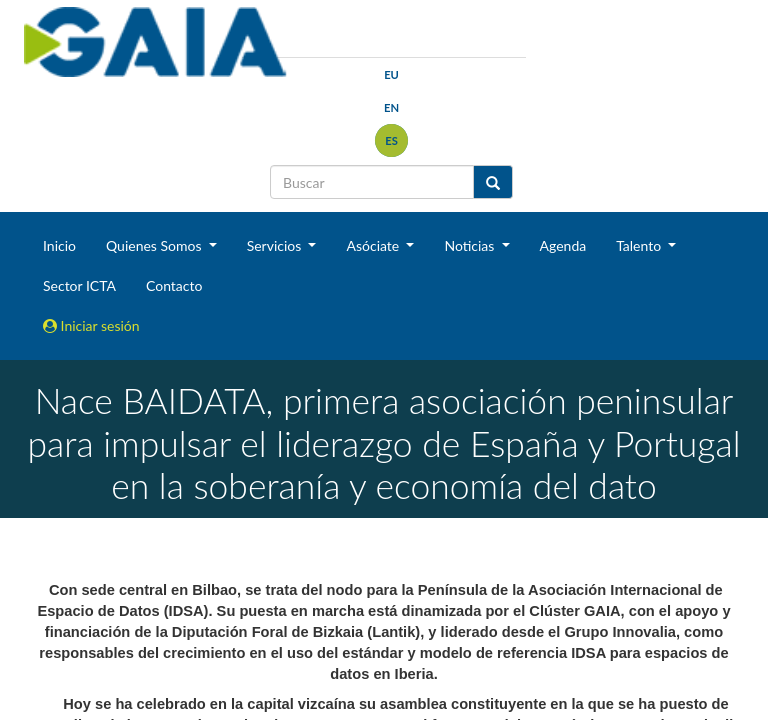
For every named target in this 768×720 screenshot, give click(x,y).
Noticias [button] (471, 245)
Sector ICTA (79, 285)
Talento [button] (640, 245)
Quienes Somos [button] (155, 245)
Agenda (563, 245)
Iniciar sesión (91, 325)
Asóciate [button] (374, 245)
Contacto (174, 285)
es (391, 140)
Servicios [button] (276, 245)
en (391, 107)
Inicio (59, 245)
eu (391, 74)
